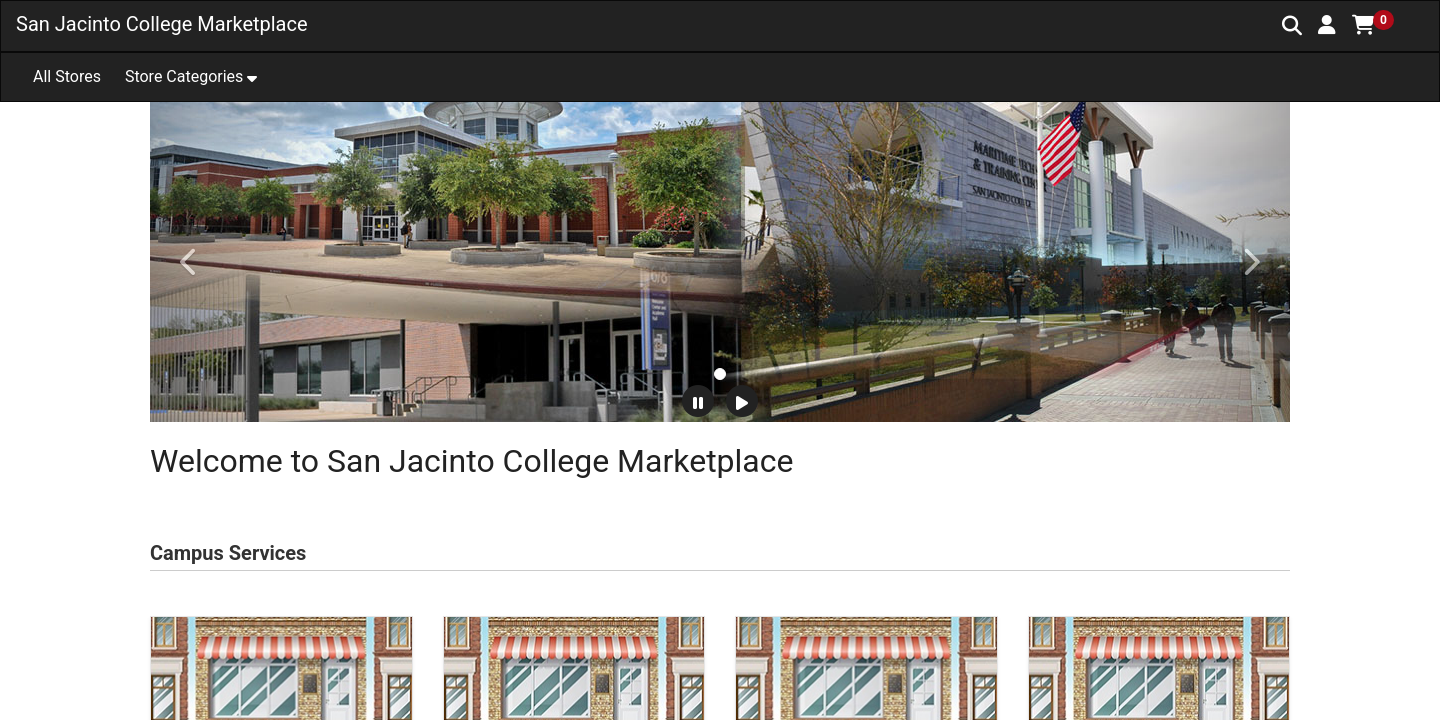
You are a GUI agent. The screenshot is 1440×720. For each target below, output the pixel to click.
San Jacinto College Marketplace (162, 24)
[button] (1327, 25)
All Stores (67, 76)
